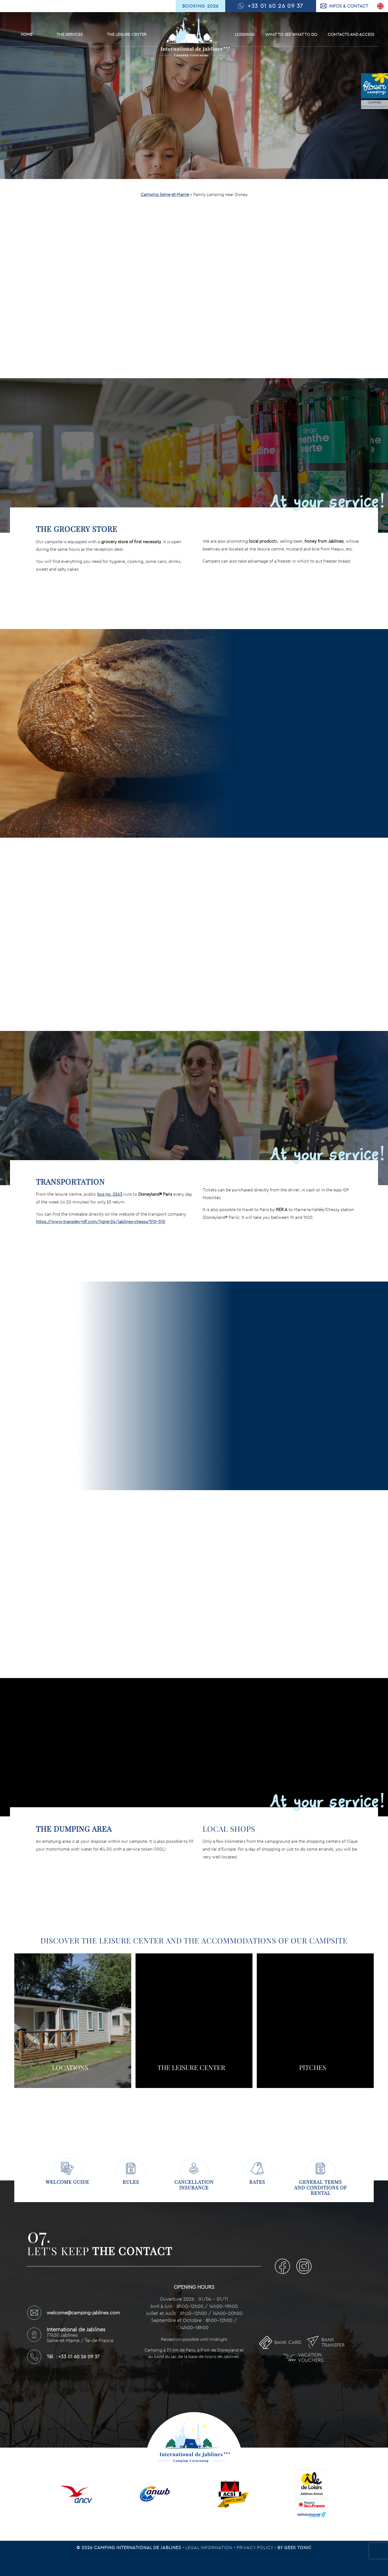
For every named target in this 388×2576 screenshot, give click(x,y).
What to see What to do (291, 34)
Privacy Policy (256, 2547)
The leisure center (126, 34)
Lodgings (245, 34)
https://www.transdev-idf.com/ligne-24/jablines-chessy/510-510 (100, 1221)
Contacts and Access (351, 34)
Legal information (209, 2547)
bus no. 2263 (110, 1194)
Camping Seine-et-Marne (165, 194)
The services (70, 34)
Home (26, 34)
